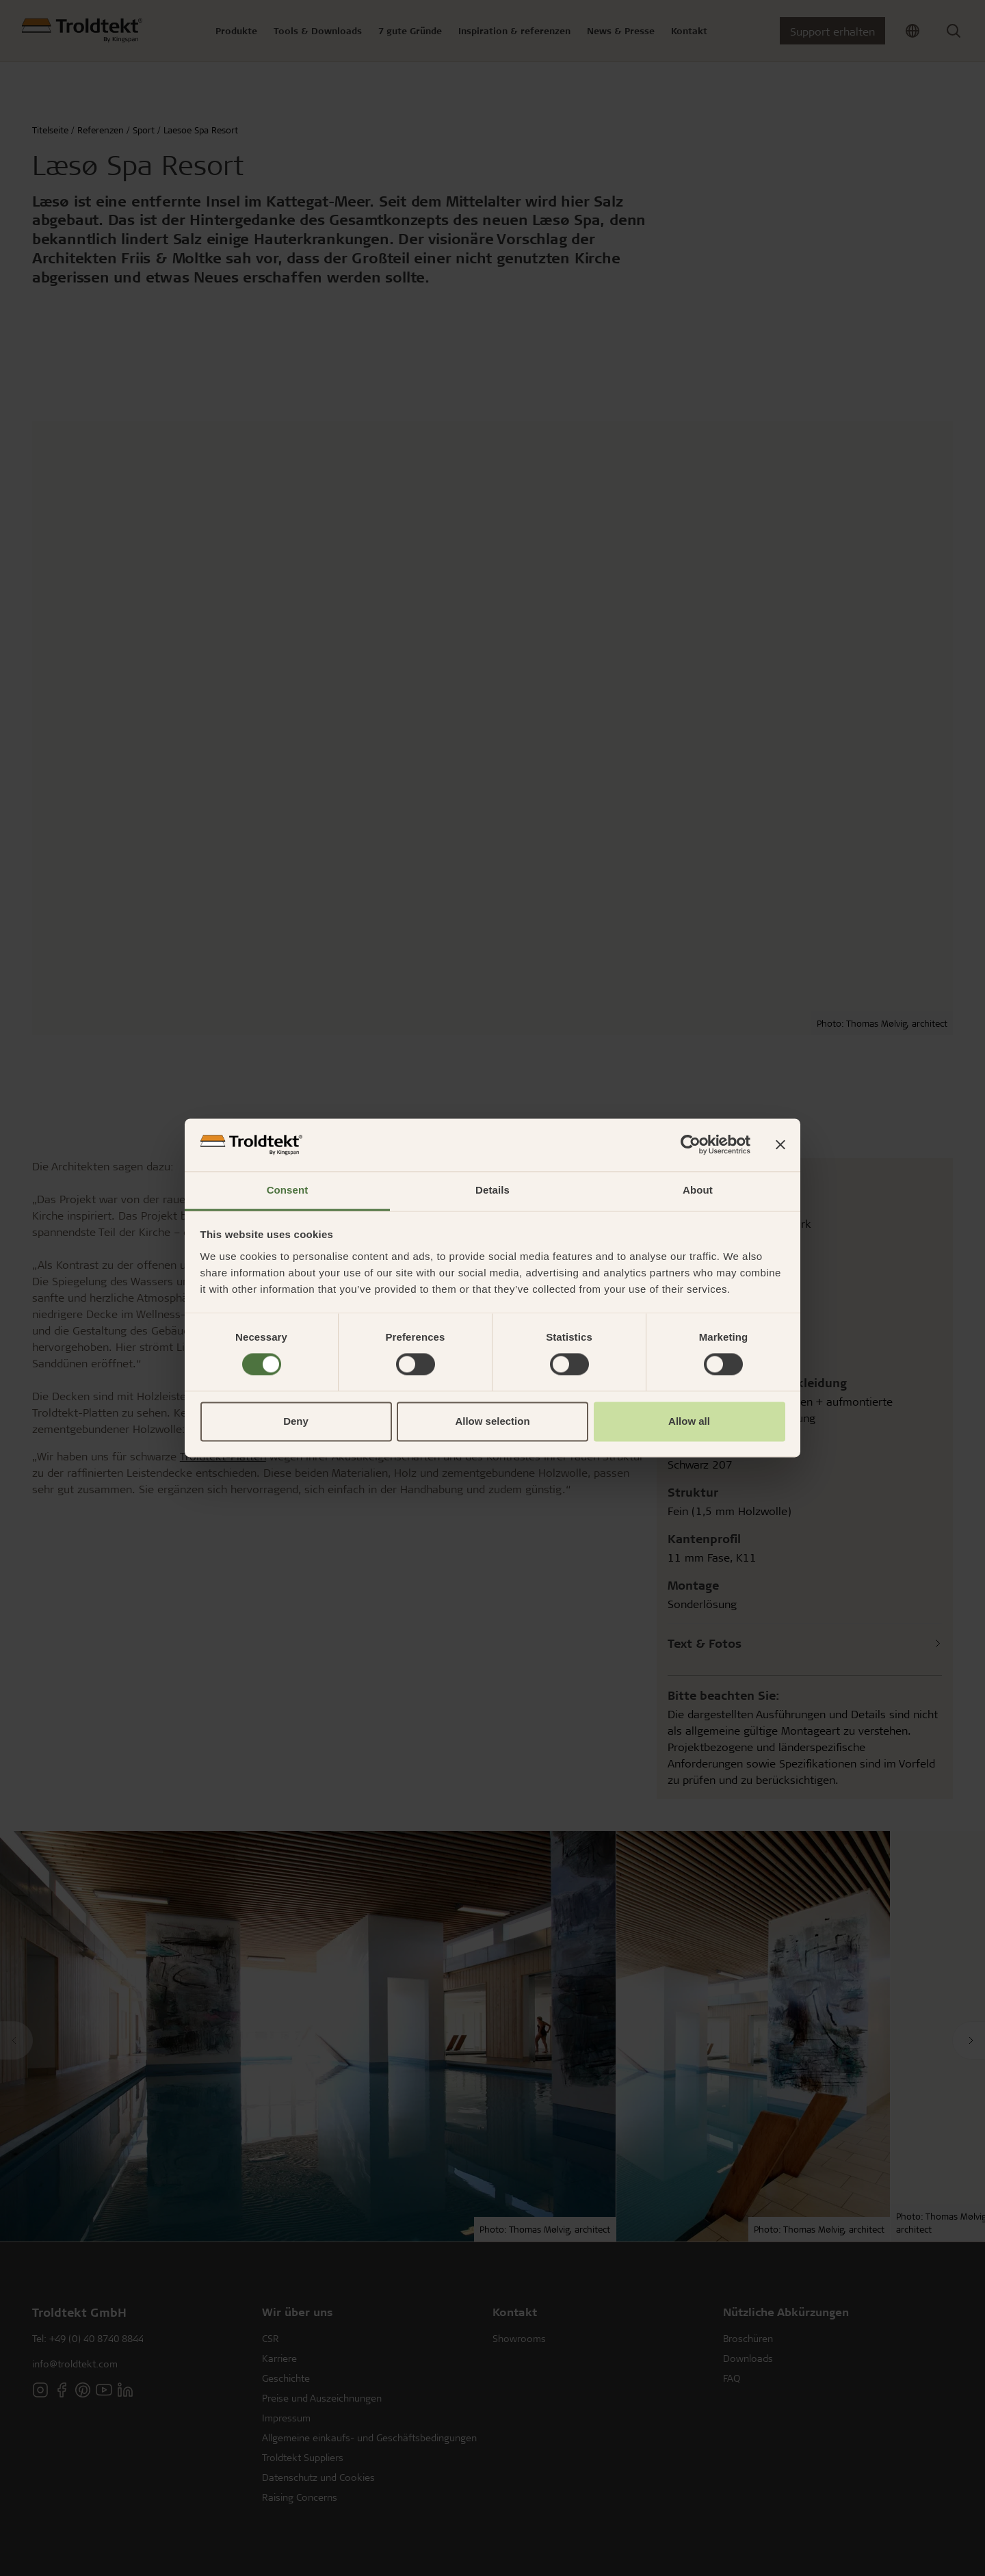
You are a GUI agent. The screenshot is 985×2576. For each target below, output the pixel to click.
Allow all (689, 1421)
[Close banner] (780, 1145)
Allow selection (492, 1421)
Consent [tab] (287, 1190)
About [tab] (698, 1190)
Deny (295, 1421)
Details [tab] (492, 1190)
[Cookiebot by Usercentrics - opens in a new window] (690, 1145)
